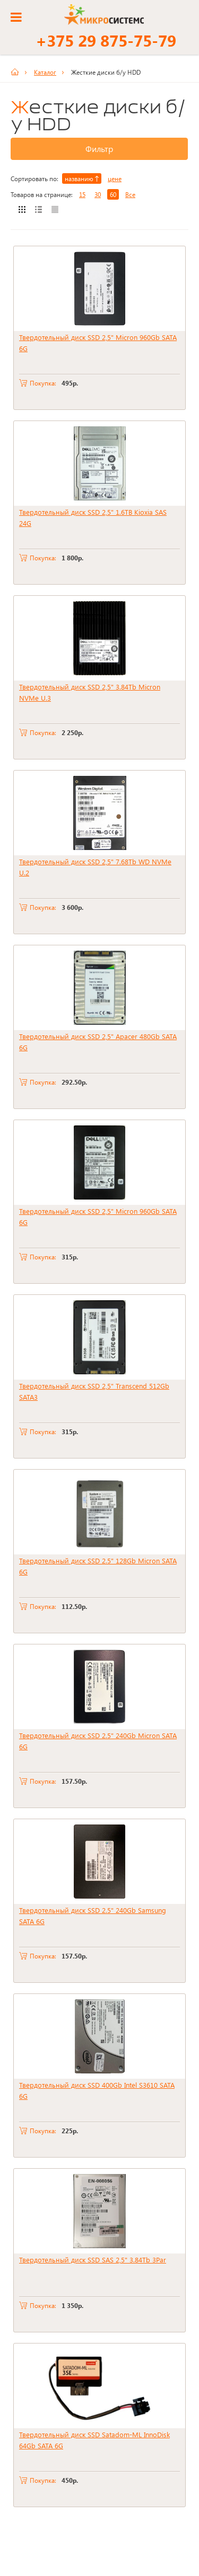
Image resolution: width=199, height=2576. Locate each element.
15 (82, 194)
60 (113, 194)
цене (115, 178)
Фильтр (99, 148)
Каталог (45, 72)
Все (130, 194)
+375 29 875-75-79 (106, 40)
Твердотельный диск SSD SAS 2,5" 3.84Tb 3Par (92, 2259)
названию (82, 178)
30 (97, 194)
